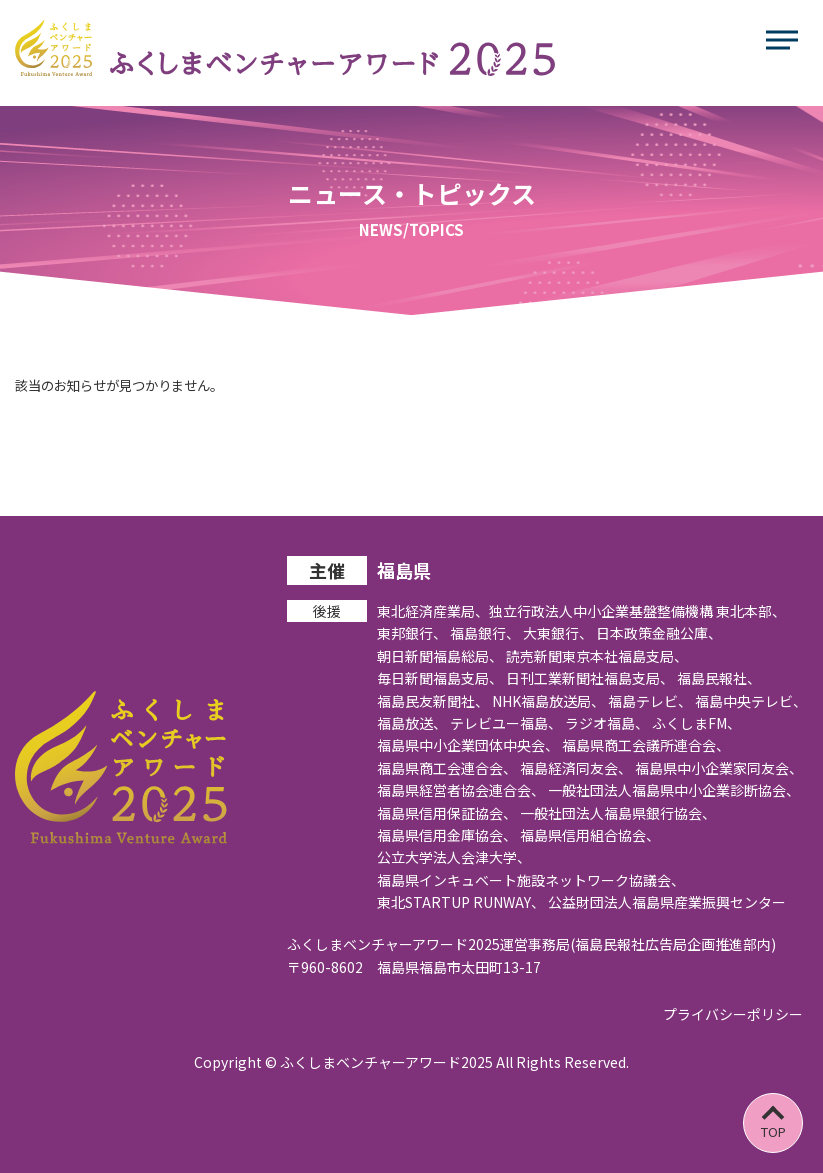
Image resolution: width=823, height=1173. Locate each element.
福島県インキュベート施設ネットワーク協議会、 (531, 880)
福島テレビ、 (650, 701)
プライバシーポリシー (733, 1014)
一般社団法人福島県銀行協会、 (618, 813)
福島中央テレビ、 (751, 701)
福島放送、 (412, 723)
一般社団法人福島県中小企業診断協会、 (674, 790)
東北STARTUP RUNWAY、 (461, 902)
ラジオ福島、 (607, 723)
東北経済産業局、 (433, 611)
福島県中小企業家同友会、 (719, 768)
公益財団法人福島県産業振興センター (667, 902)
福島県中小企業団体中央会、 (468, 745)
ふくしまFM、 (696, 723)
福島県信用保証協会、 (447, 813)
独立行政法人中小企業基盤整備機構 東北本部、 (637, 611)
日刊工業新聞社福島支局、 (590, 678)
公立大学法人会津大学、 (454, 857)
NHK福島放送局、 (548, 701)
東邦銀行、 (412, 633)
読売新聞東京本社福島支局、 (597, 656)
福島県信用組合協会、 (590, 835)
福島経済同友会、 (576, 768)
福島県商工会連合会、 (447, 768)
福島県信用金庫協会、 (447, 835)
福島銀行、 (485, 633)
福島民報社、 (719, 678)
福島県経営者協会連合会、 (461, 790)
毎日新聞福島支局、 (440, 678)
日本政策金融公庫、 (659, 633)
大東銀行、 (558, 633)
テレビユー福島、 (506, 723)
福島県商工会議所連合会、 (646, 745)
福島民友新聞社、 (433, 701)
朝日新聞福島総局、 (440, 656)
